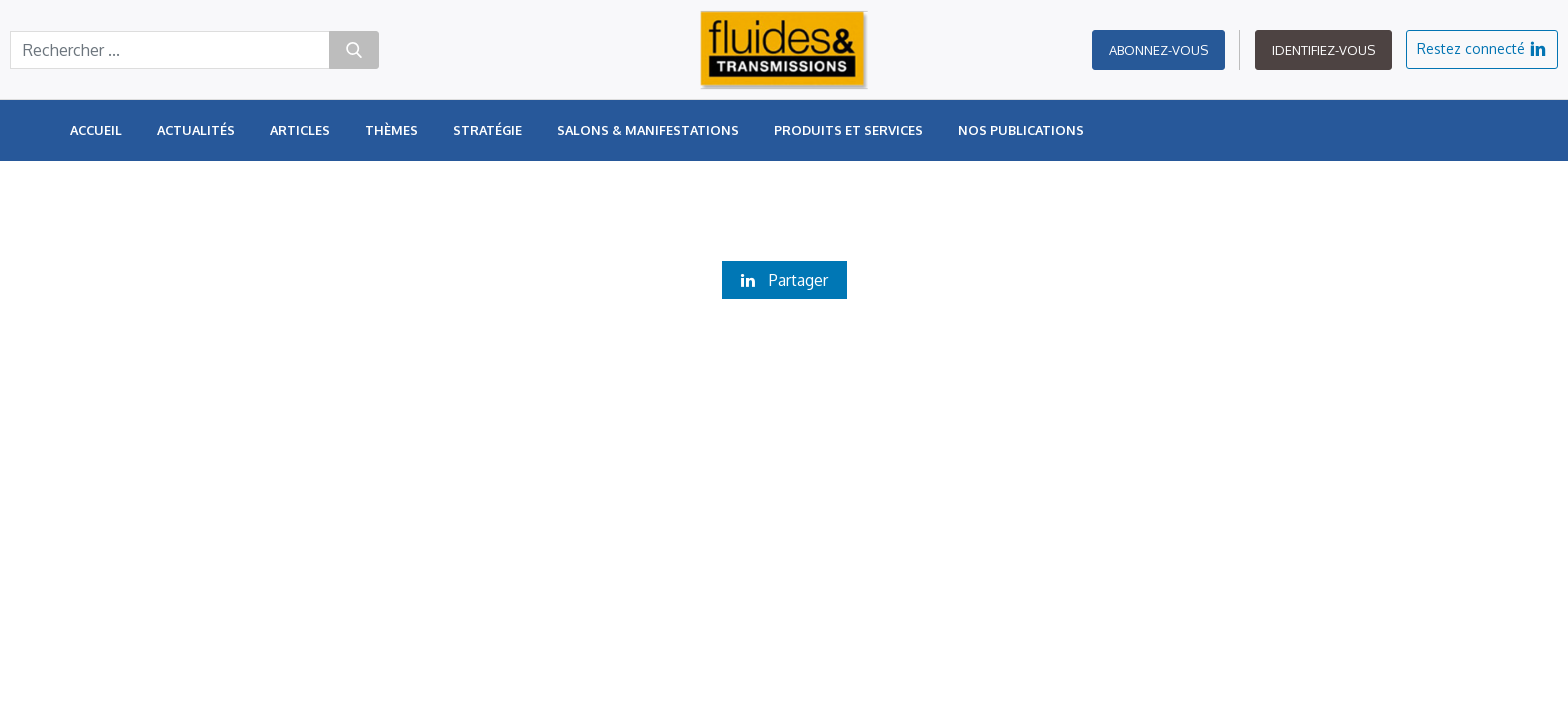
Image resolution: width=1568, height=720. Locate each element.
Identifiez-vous (1323, 50)
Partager (784, 280)
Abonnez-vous (1158, 50)
